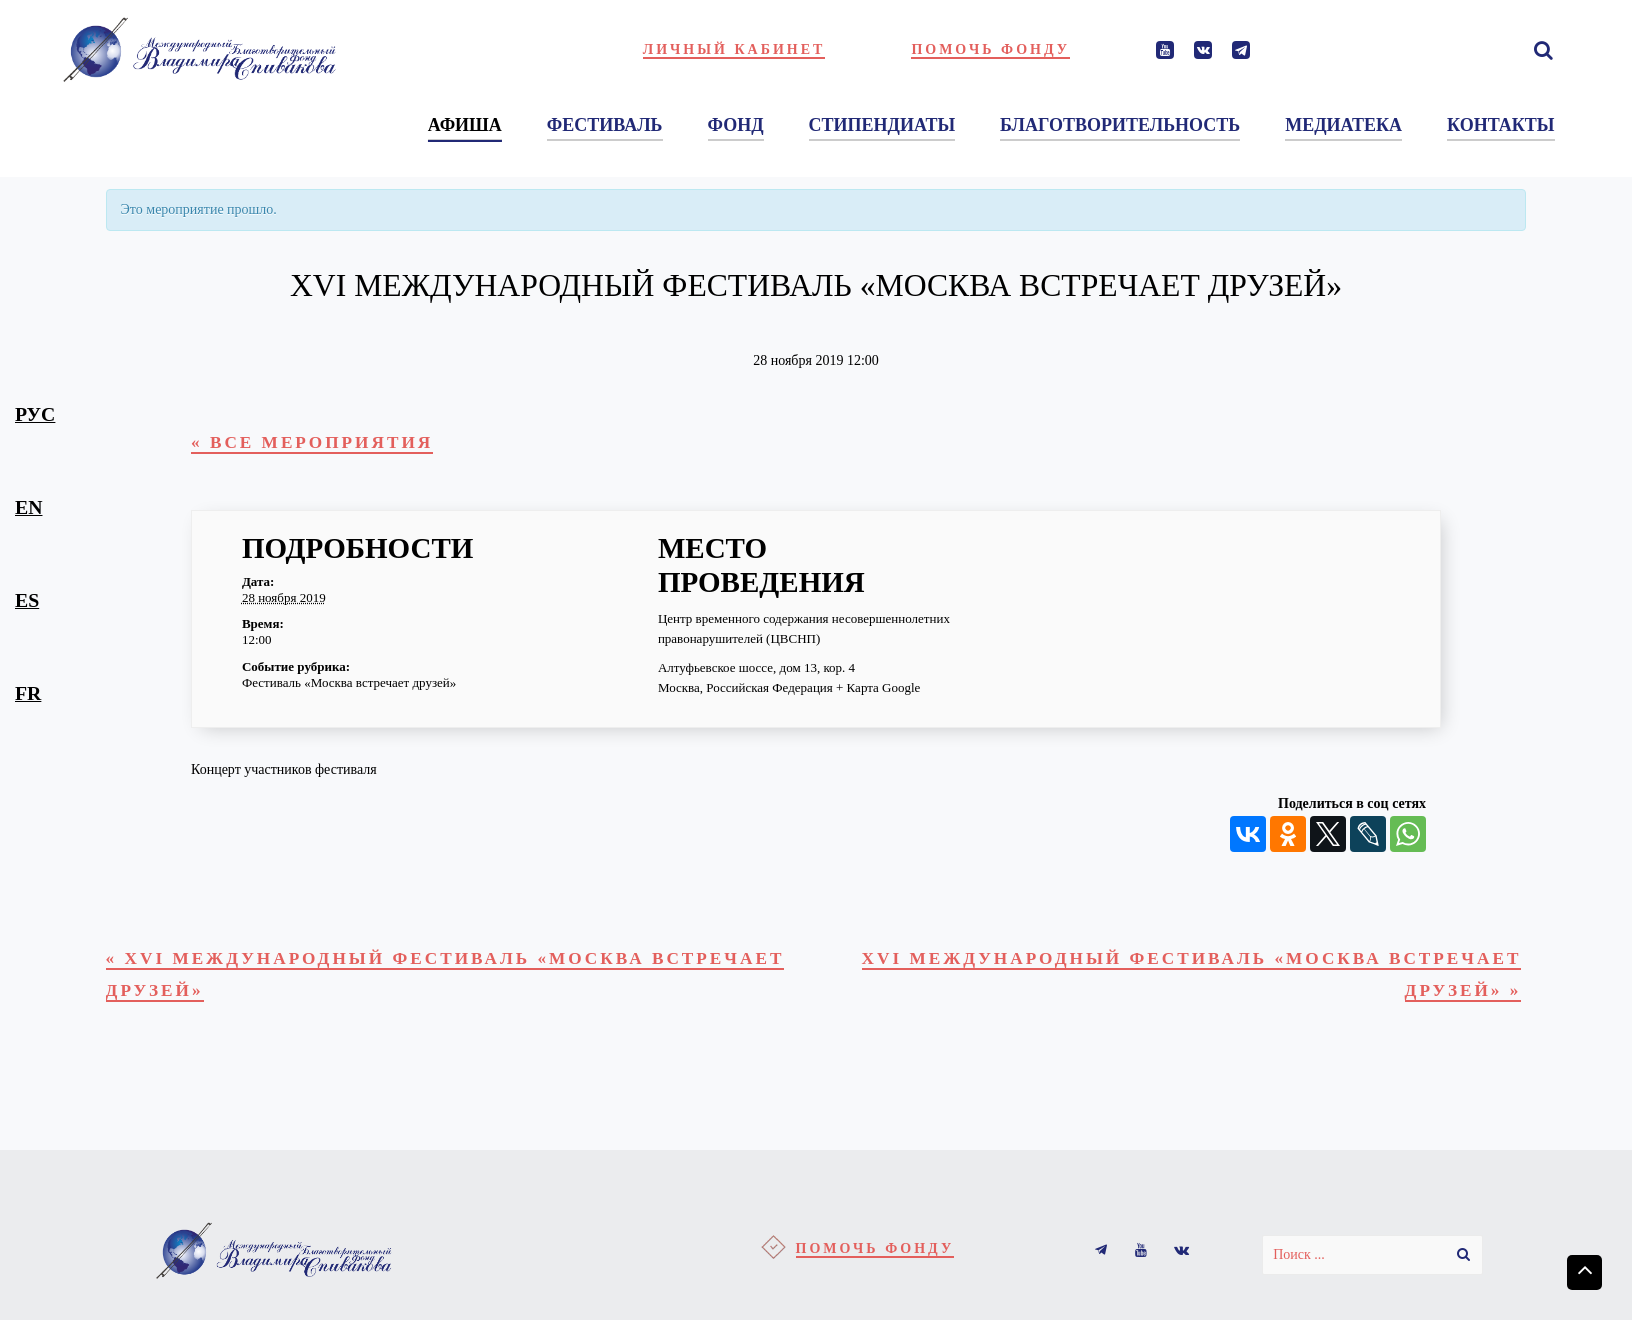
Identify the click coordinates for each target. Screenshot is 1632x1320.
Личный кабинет (734, 49)
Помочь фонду (990, 49)
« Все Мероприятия (326, 445)
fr (28, 693)
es (27, 600)
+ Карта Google (878, 691)
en (28, 507)
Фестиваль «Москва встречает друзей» (349, 687)
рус (35, 414)
